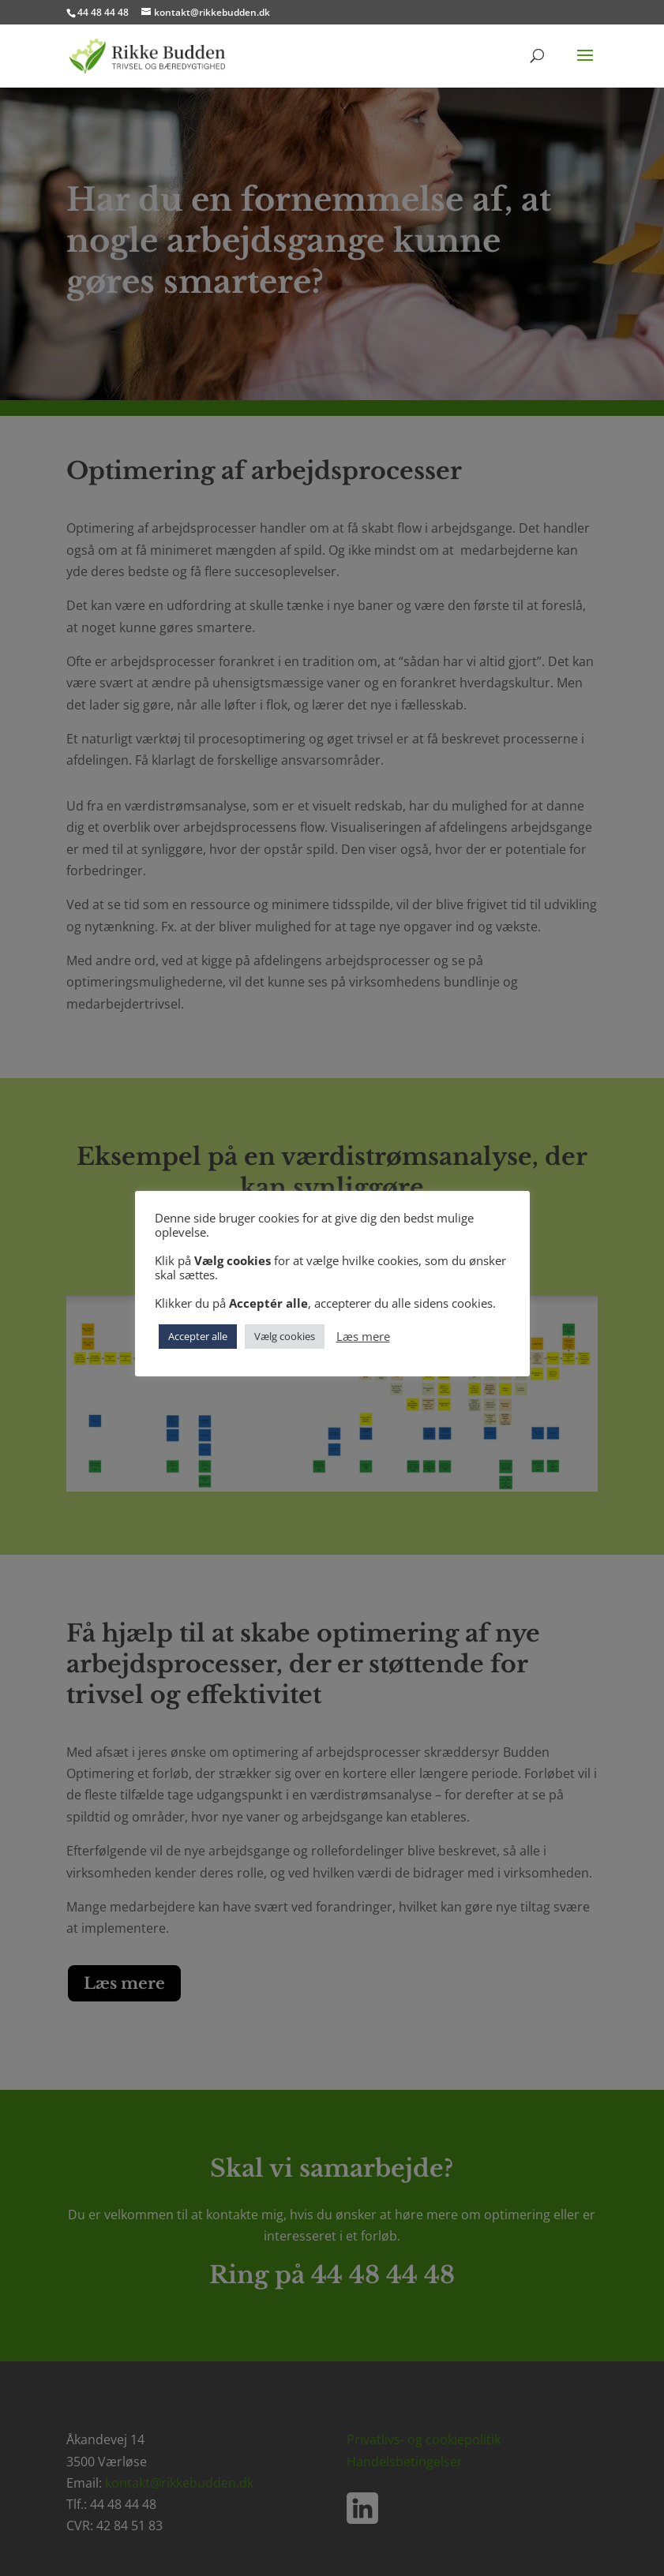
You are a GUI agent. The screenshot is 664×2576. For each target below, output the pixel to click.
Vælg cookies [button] (284, 1336)
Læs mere (363, 1336)
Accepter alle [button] (197, 1336)
